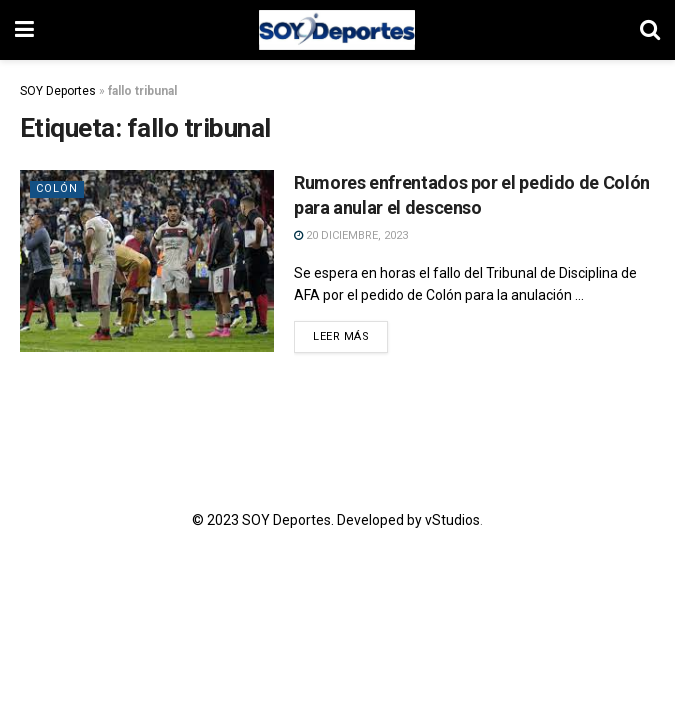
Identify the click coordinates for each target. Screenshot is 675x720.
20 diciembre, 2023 (351, 235)
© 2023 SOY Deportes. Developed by (308, 520)
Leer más (341, 336)
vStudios (452, 520)
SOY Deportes (58, 91)
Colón (57, 188)
